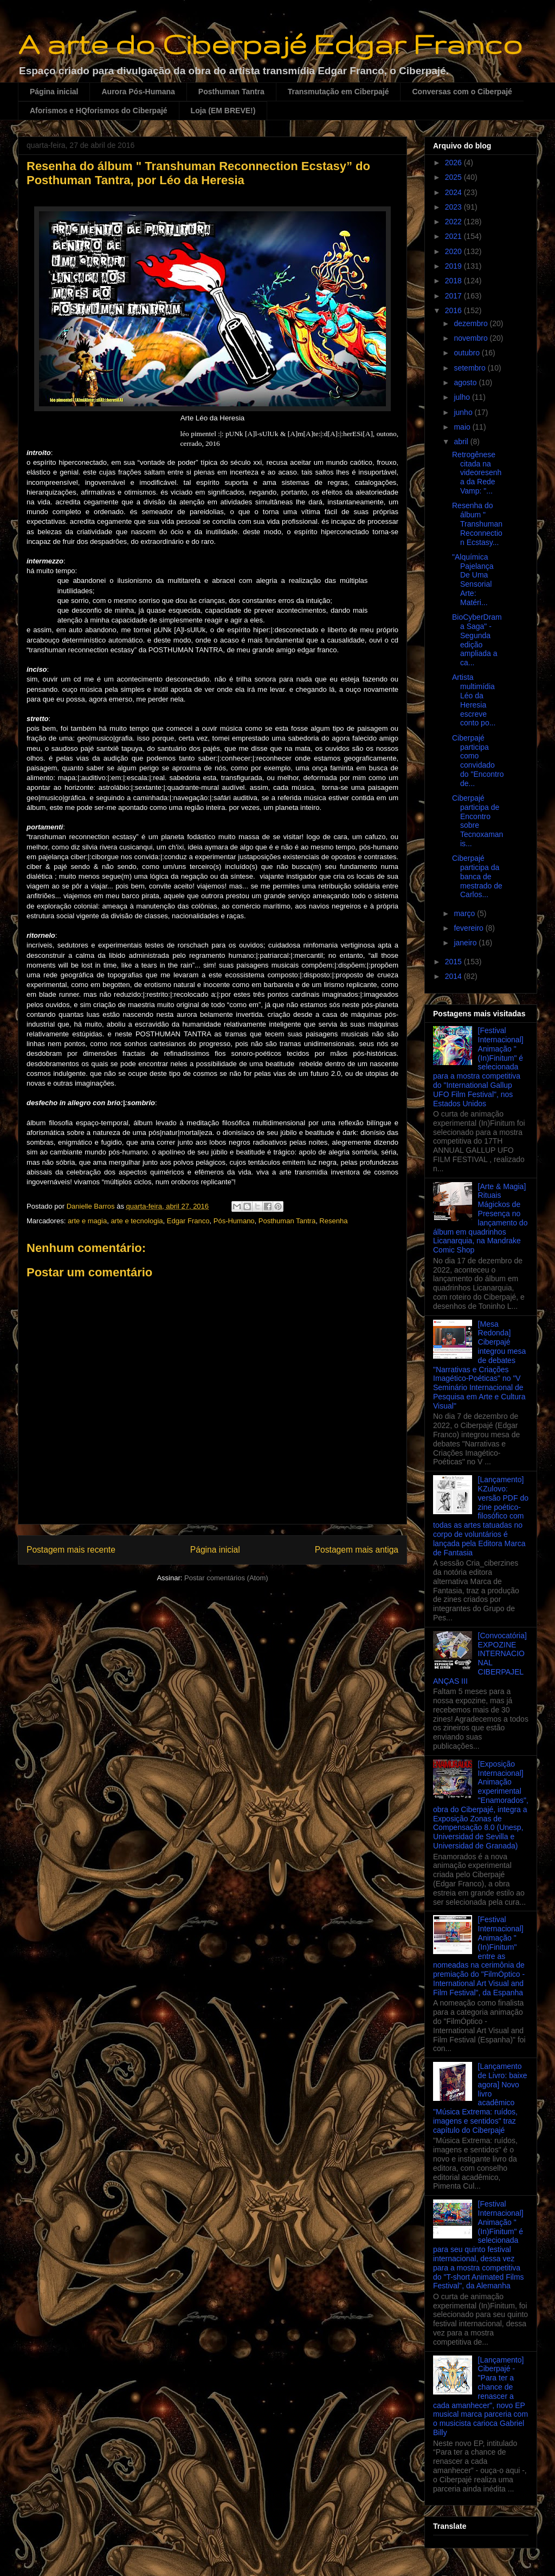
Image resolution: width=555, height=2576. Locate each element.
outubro (467, 352)
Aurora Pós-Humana (138, 91)
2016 (454, 310)
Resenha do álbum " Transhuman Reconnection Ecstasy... (477, 523)
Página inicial (54, 91)
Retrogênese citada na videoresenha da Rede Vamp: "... (476, 472)
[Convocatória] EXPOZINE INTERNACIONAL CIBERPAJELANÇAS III (480, 1658)
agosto (466, 382)
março (465, 913)
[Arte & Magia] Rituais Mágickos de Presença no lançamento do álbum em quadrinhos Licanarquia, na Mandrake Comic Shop (480, 1218)
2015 (454, 961)
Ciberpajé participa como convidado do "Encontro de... (478, 761)
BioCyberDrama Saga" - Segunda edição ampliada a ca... (477, 640)
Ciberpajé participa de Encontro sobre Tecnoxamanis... (477, 821)
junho (464, 412)
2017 (454, 295)
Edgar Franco (188, 1221)
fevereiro (469, 928)
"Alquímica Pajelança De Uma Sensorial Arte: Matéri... (473, 580)
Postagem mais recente (71, 1549)
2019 (454, 266)
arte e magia (87, 1221)
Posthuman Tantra (231, 91)
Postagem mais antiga (356, 1549)
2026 (454, 162)
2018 (454, 280)
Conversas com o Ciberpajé (462, 91)
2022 (454, 221)
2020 (454, 251)
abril (462, 441)
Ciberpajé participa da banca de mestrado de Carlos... (477, 876)
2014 (454, 976)
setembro (470, 368)
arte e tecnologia (137, 1221)
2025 (454, 177)
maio (463, 427)
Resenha (333, 1221)
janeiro (466, 942)
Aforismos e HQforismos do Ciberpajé (98, 110)
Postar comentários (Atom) (226, 1578)
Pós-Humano (234, 1221)
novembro (471, 338)
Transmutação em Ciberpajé (338, 91)
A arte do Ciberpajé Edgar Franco (270, 44)
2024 (454, 192)
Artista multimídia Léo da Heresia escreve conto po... (473, 700)
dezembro (471, 323)
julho (463, 397)
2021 (454, 236)
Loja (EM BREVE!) (223, 110)
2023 (454, 207)
